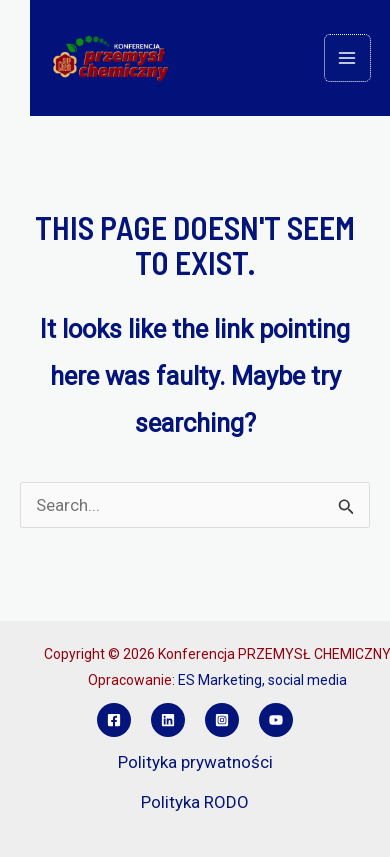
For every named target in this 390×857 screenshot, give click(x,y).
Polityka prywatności (195, 762)
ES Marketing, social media (262, 680)
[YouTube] (276, 720)
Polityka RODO (195, 802)
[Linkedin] (168, 720)
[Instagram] (222, 720)
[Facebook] (114, 720)
